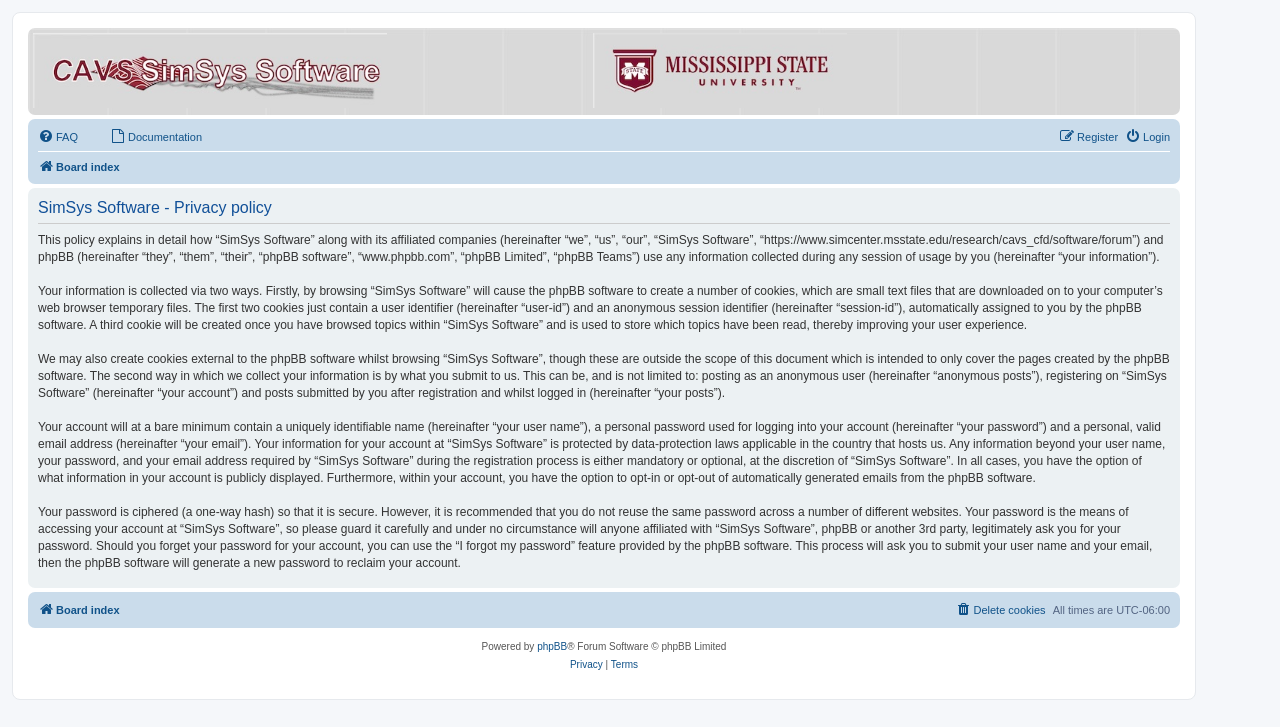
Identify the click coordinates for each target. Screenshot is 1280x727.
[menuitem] (58, 137)
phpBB (552, 646)
